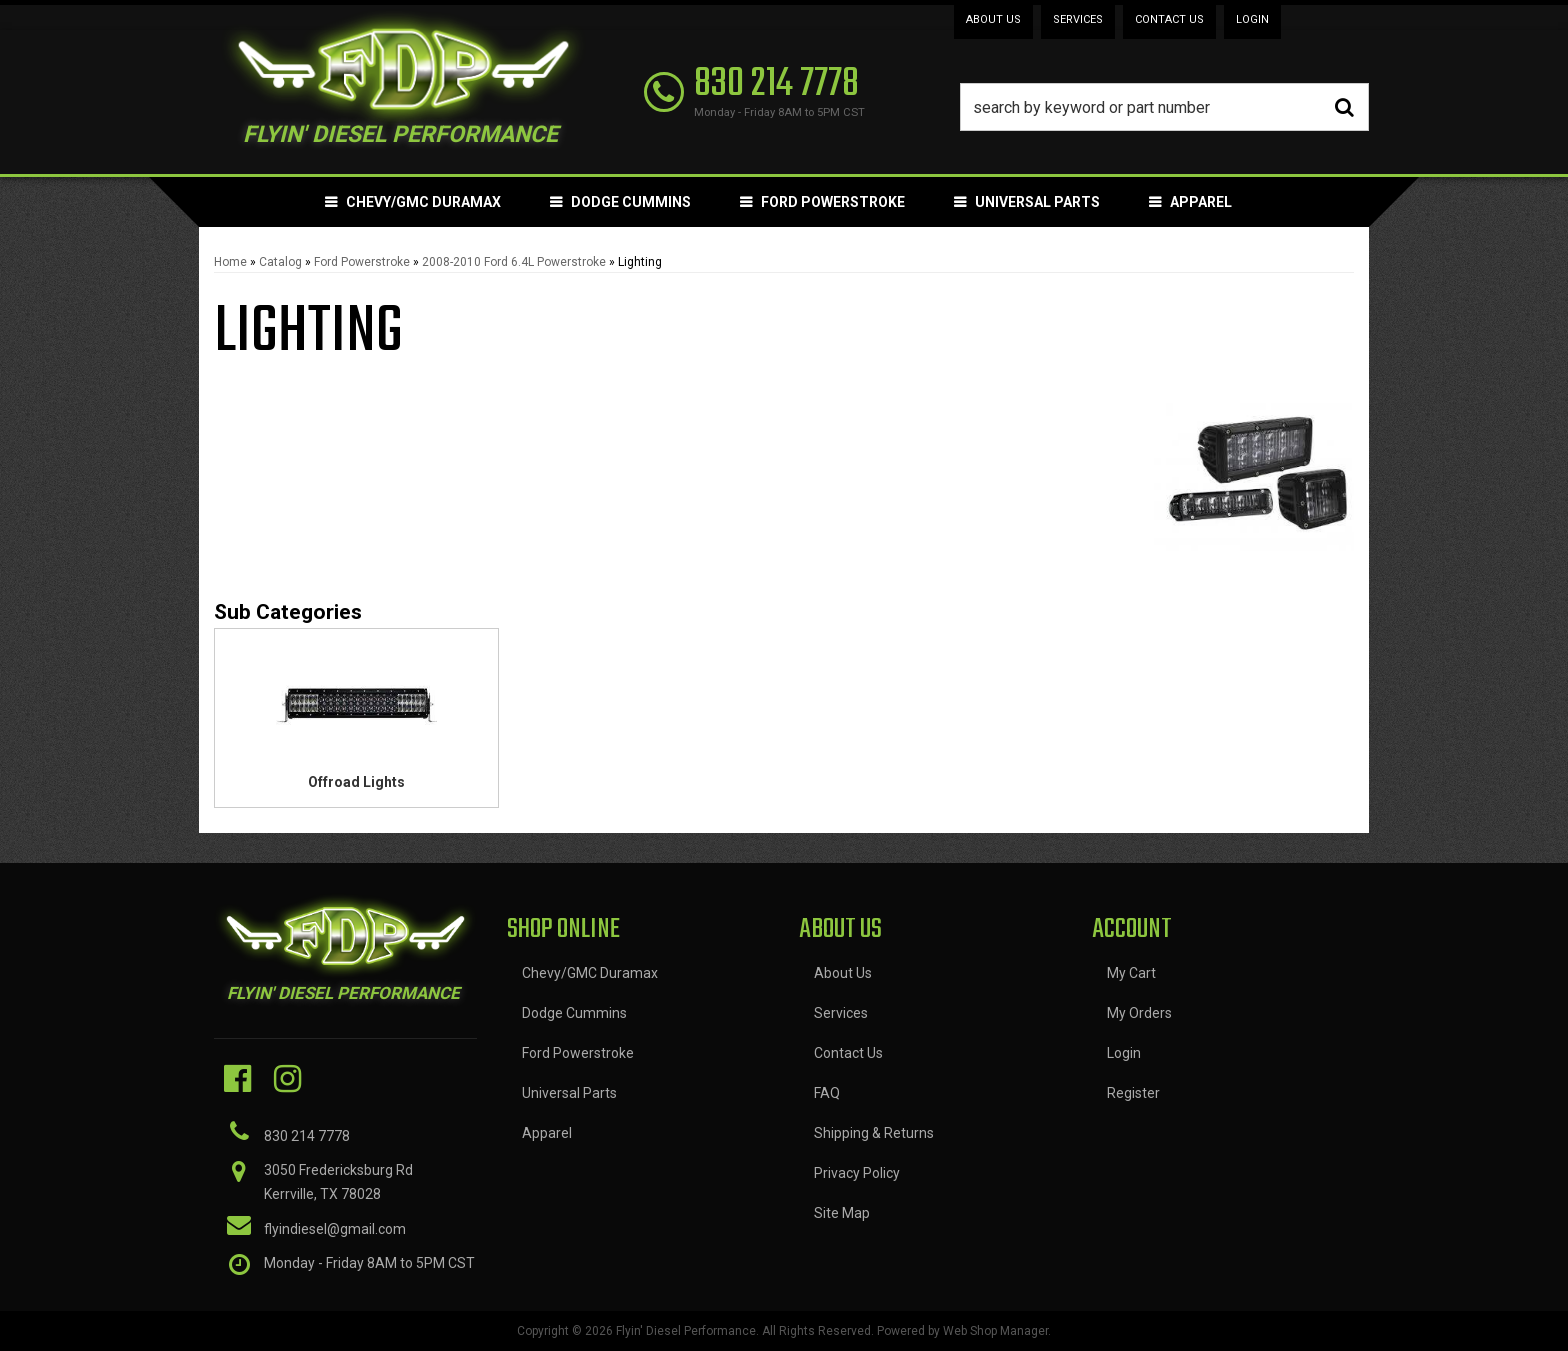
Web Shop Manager (995, 1331)
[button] (1165, 107)
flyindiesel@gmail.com (335, 1229)
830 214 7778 (307, 1136)
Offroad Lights (356, 782)
